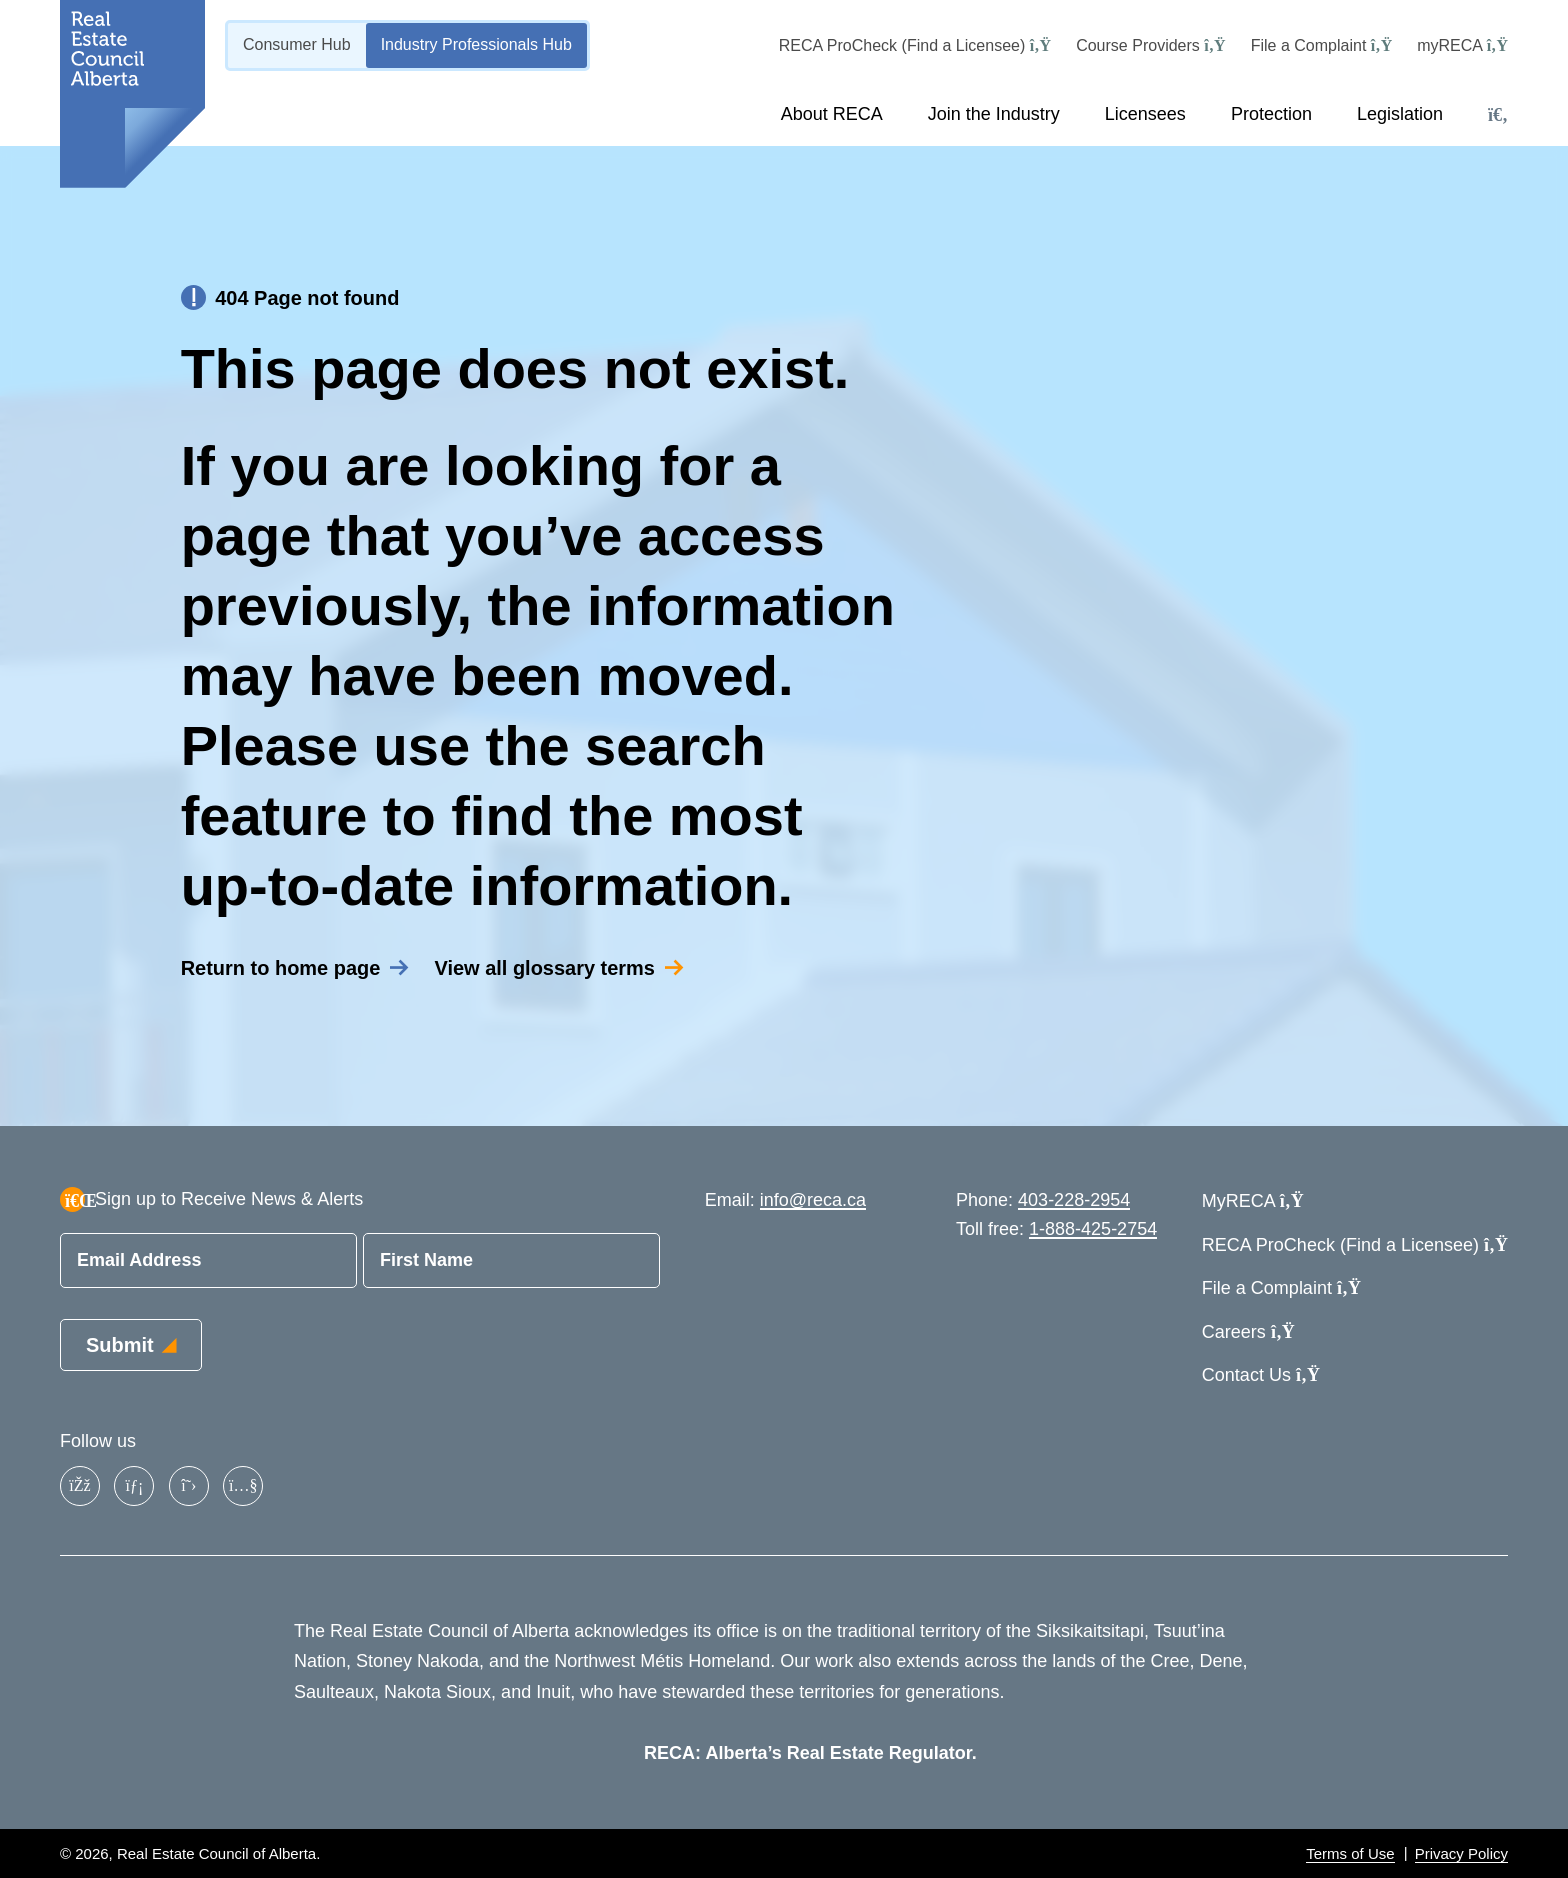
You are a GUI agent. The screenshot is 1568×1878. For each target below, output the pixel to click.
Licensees (1145, 114)
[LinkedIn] (134, 1486)
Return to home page (281, 980)
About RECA (832, 114)
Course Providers (1151, 45)
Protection (1271, 114)
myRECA (1462, 45)
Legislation (1400, 114)
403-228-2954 (1074, 1200)
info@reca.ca (813, 1200)
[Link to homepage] (132, 94)
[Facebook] (80, 1486)
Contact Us (1261, 1375)
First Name (426, 1260)
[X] (189, 1486)
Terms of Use (1350, 1853)
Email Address (139, 1260)
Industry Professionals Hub (476, 44)
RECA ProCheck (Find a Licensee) (915, 45)
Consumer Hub (297, 44)
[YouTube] (243, 1486)
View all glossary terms (544, 980)
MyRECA (1253, 1201)
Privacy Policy (1461, 1853)
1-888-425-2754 (1093, 1229)
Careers (1248, 1332)
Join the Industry (994, 114)
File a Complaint (1322, 45)
